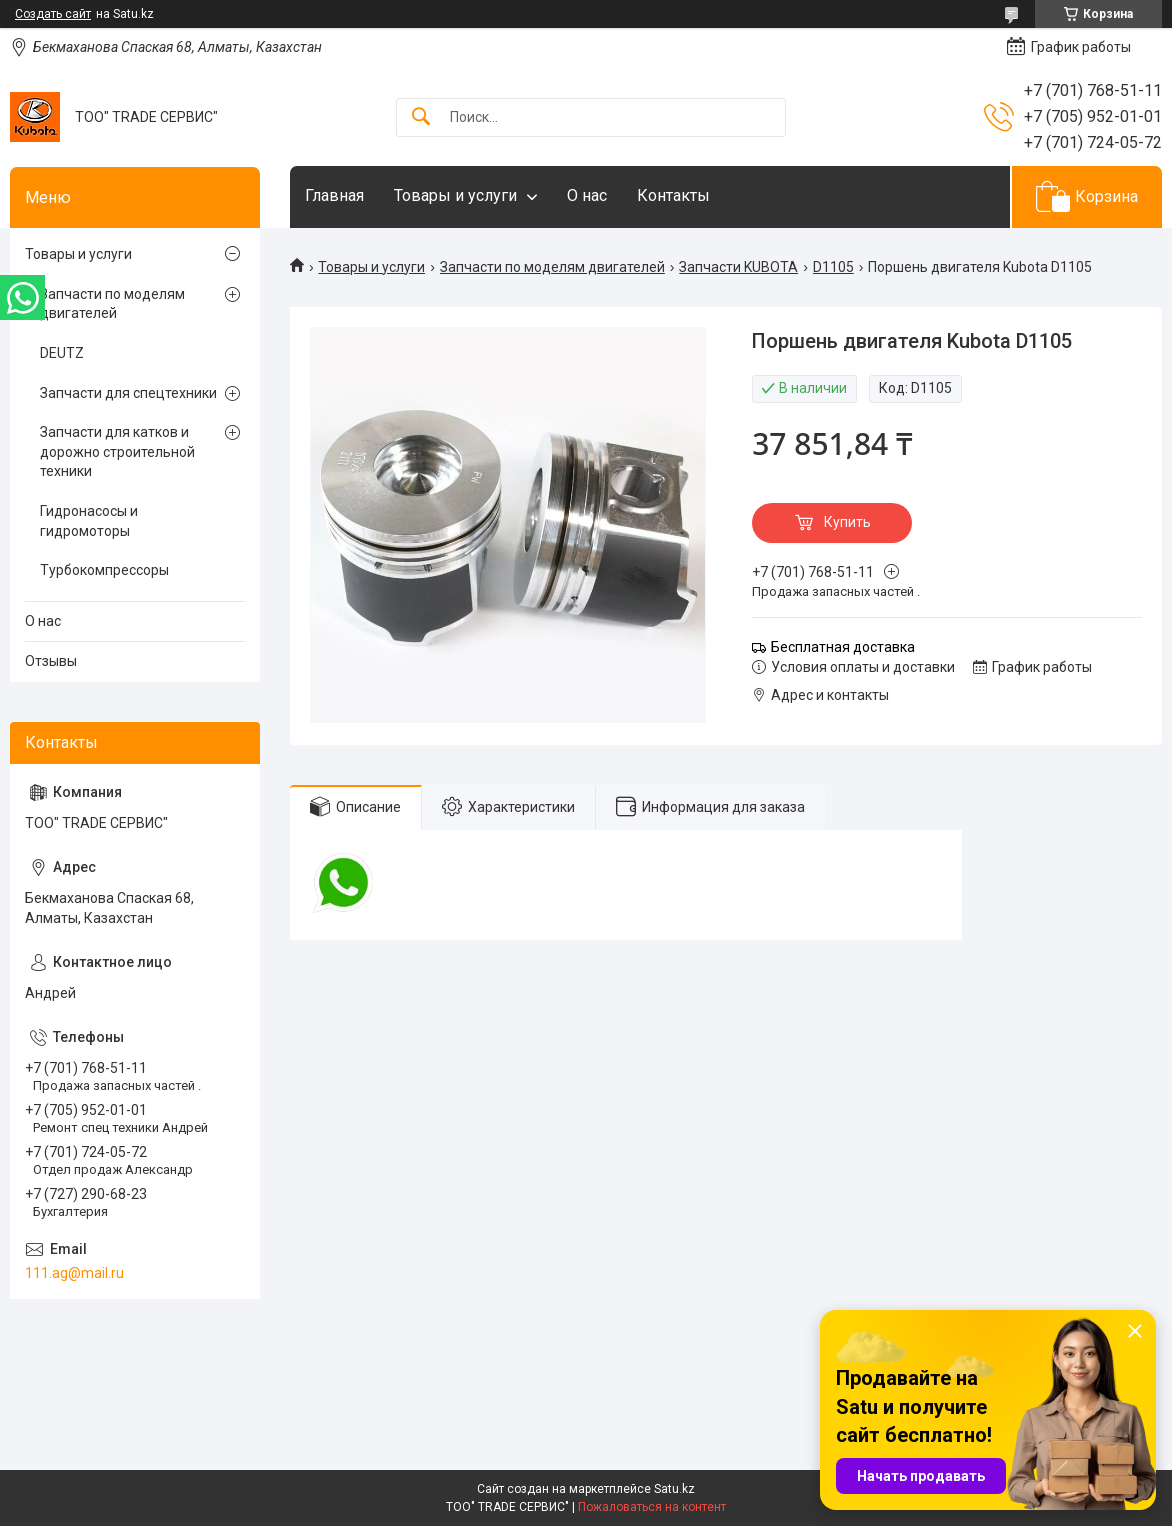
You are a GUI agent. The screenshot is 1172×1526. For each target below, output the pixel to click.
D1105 (833, 267)
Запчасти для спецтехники (128, 393)
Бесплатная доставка (843, 647)
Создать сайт (53, 14)
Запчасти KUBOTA (738, 267)
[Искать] (421, 117)
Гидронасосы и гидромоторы (89, 521)
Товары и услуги (455, 195)
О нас (587, 195)
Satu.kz (674, 1489)
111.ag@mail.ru (74, 1273)
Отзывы (51, 661)
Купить (847, 522)
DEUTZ (62, 353)
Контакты (673, 195)
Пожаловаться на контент (652, 1507)
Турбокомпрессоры (104, 570)
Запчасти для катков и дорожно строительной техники (117, 451)
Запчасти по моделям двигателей (552, 267)
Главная (334, 195)
